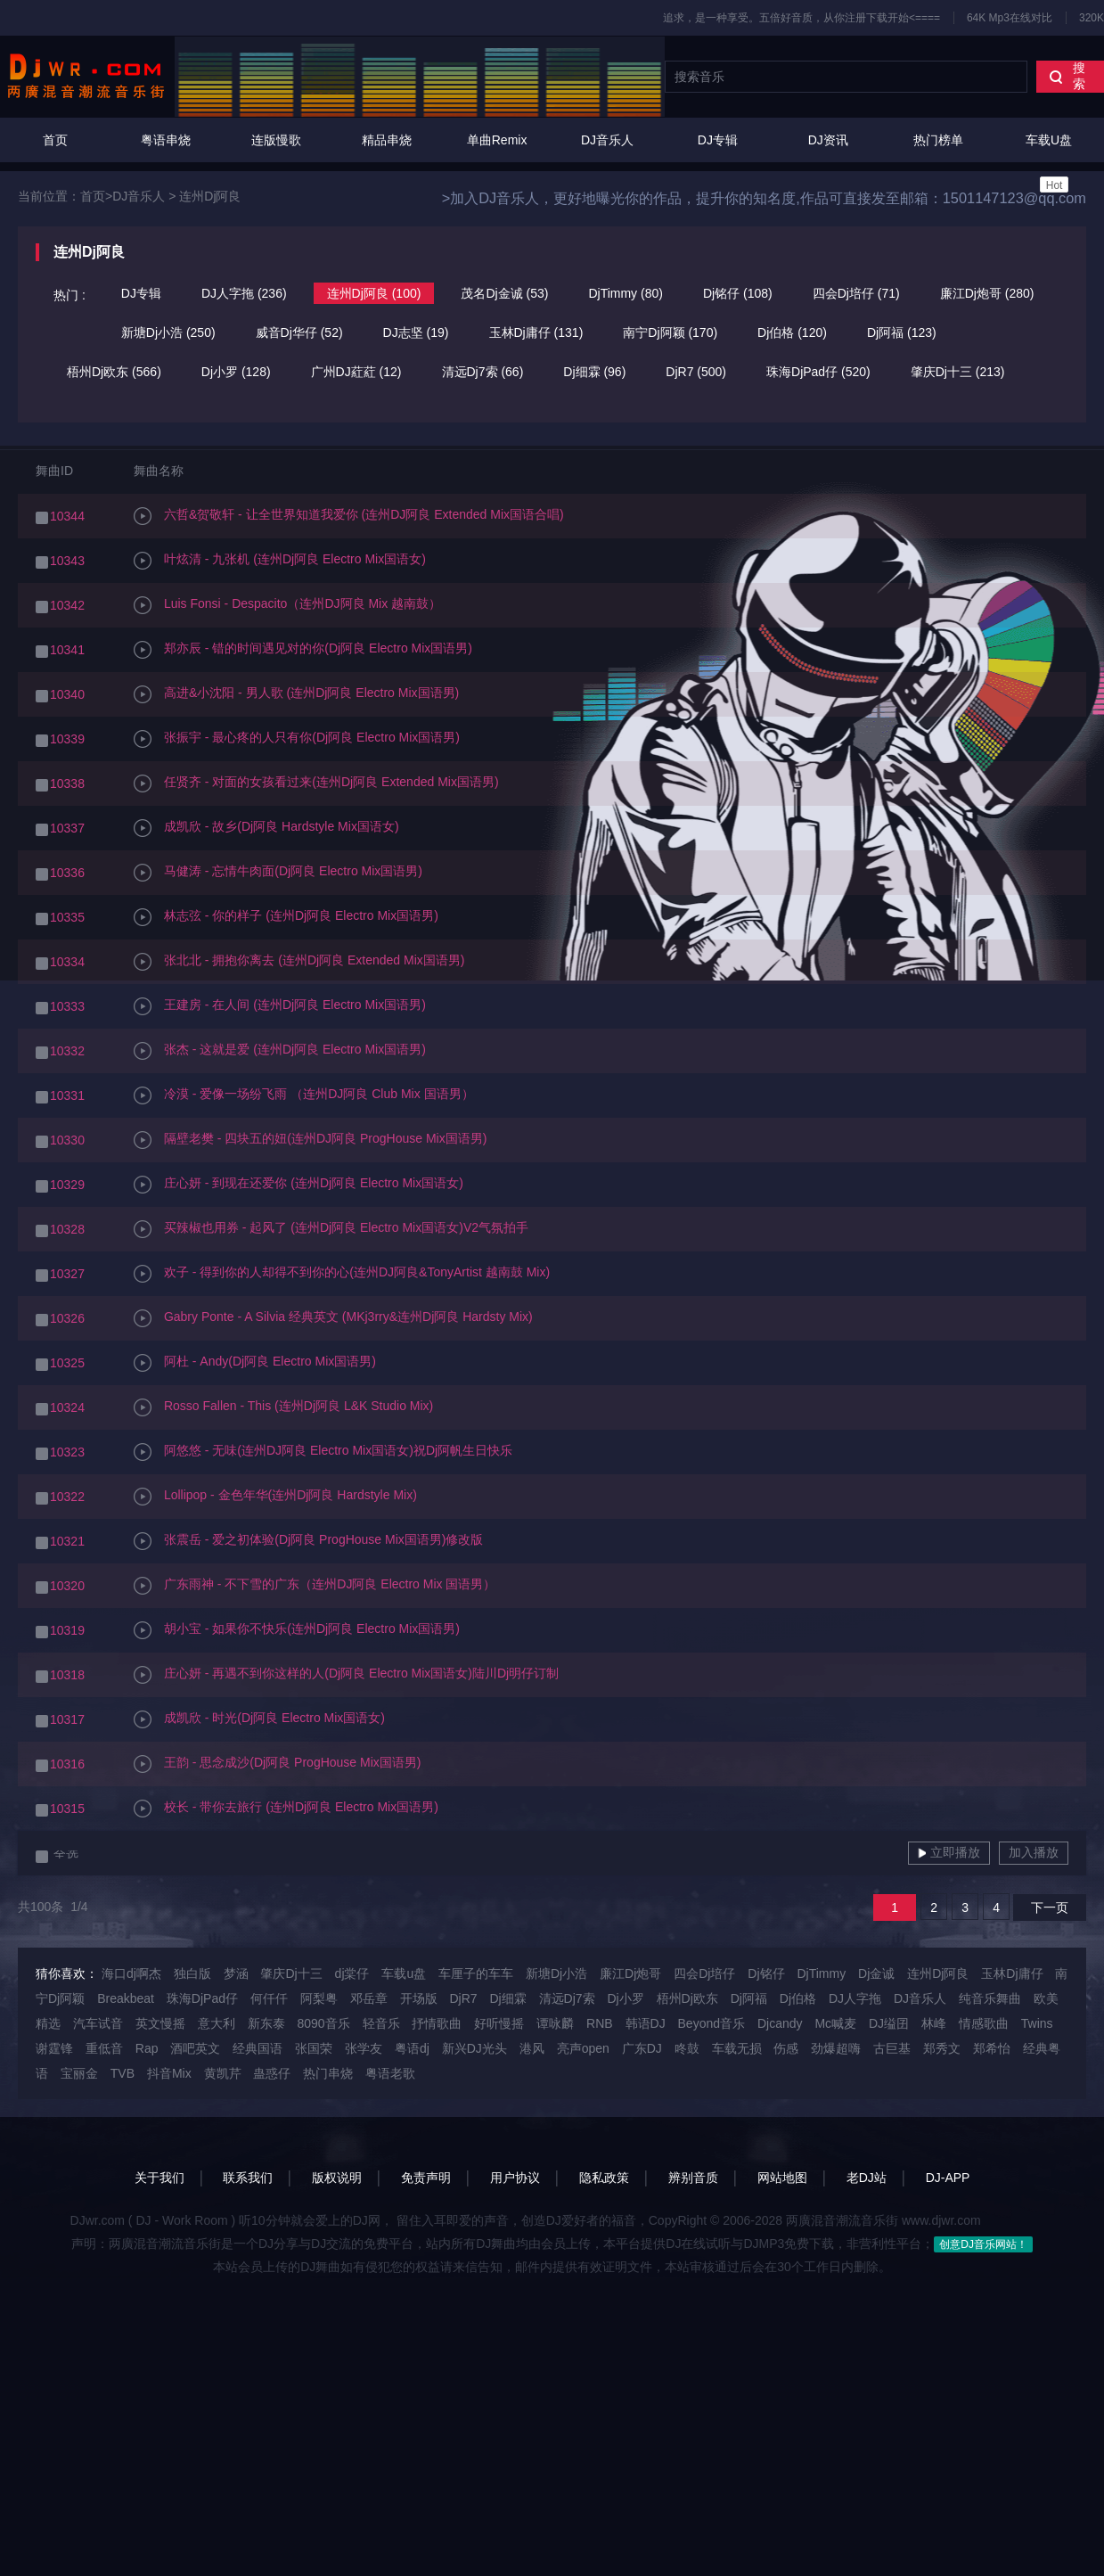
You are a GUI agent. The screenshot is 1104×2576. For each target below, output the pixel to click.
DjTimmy (821, 1973)
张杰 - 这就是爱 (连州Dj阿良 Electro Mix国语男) (280, 1051)
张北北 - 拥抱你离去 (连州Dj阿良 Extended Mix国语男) (299, 962)
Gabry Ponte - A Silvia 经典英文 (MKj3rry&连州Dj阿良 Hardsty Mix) (333, 1318)
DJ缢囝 (889, 2023)
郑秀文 (942, 2048)
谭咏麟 (555, 2023)
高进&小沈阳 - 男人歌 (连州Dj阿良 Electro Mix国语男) (296, 694)
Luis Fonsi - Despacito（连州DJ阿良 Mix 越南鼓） (287, 605)
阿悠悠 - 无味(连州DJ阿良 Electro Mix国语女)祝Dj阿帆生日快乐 (323, 1452)
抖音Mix (169, 2073)
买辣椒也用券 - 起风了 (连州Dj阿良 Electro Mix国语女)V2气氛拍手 (331, 1229)
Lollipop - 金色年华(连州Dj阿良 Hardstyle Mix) (275, 1496)
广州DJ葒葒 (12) (356, 372)
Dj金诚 (876, 1973)
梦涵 (236, 1973)
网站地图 (782, 2177)
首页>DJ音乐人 (122, 196)
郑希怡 (991, 2048)
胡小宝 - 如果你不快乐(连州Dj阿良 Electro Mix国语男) (297, 1630)
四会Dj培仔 (704, 1973)
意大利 (216, 2023)
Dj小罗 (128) (236, 372)
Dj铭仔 (766, 1973)
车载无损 (737, 2048)
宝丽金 (79, 2073)
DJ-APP (948, 2177)
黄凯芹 (222, 2073)
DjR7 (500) (696, 372)
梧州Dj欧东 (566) (114, 372)
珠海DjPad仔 (202, 1998)
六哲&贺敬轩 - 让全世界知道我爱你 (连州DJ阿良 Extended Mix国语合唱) (349, 516)
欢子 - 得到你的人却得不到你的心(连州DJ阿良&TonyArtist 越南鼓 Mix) (342, 1274)
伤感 (785, 2048)
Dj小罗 (625, 1998)
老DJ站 (866, 2177)
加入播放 (1034, 1852)
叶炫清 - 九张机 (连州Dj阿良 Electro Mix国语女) (280, 561)
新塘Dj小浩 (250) (168, 332)
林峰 (933, 2023)
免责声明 (426, 2177)
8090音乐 (323, 2023)
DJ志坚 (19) (416, 332)
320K (1091, 18)
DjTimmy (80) (625, 293)
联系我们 (248, 2177)
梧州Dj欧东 (687, 1998)
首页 (55, 140)
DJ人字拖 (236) (244, 293)
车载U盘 (1049, 163)
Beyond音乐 (711, 2023)
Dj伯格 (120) (792, 332)
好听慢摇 (499, 2023)
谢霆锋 (54, 2048)
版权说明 (337, 2177)
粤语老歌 (390, 2073)
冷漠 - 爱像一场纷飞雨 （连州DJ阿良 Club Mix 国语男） (304, 1095)
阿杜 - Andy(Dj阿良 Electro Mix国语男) (255, 1363)
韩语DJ (646, 2023)
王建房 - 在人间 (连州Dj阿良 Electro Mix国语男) (280, 1006)
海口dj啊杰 (131, 1973)
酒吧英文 (195, 2048)
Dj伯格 (798, 1998)
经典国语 (257, 2048)
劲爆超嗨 (836, 2048)
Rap (147, 2048)
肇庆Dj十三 (291, 1973)
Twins (1037, 2023)
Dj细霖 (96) (594, 372)
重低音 (104, 2048)
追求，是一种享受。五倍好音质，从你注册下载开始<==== (801, 18)
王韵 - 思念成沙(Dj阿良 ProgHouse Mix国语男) (277, 1764)
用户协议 (515, 2177)
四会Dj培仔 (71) (856, 293)
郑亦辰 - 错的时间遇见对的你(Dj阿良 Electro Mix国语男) (303, 650)
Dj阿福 (749, 1998)
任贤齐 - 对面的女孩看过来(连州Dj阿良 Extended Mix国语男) (316, 783)
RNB (599, 2023)
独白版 (192, 1973)
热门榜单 (938, 140)
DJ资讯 (828, 140)
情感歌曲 (984, 2023)
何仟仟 (269, 1998)
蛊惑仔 (271, 2073)
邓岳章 (369, 1998)
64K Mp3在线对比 (1009, 18)
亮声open (583, 2048)
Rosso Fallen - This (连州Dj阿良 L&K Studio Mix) (283, 1407)
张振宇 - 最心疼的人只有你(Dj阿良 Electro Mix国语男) (297, 739)
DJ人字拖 (855, 1998)
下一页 (1049, 1907)
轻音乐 (381, 2023)
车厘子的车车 (475, 1973)
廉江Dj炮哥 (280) (987, 293)
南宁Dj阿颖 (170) (670, 332)
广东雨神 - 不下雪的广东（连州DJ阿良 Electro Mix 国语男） (314, 1586)
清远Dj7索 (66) (483, 372)
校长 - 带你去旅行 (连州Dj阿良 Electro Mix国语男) (286, 1808)
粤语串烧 (166, 140)
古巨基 (892, 2048)
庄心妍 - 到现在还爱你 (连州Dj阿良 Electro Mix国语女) (298, 1185)
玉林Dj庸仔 (1012, 1973)
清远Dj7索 (567, 1998)
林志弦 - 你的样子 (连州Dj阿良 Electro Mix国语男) (286, 917)
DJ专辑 (718, 140)
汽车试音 (98, 2023)
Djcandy (780, 2023)
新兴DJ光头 (474, 2048)
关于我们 (159, 2177)
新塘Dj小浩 (556, 1973)
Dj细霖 (507, 1998)
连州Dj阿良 (210, 196)
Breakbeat (125, 1998)
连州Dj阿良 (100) (374, 293)
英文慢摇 (160, 2023)
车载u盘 (403, 1973)
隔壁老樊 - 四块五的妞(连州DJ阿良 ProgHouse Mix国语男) (310, 1140)
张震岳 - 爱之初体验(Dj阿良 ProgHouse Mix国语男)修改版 (308, 1541)
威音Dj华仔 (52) (299, 332)
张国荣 (313, 2048)
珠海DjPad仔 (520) (818, 372)
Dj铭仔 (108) (738, 293)
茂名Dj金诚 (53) (504, 293)
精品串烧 (387, 140)
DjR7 (463, 1998)
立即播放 (949, 1852)
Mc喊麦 (835, 2023)
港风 (531, 2048)
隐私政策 (604, 2177)
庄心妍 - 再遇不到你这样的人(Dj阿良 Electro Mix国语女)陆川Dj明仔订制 (346, 1675)
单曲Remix (497, 140)
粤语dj (412, 2048)
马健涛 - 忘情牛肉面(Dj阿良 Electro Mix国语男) (278, 873)
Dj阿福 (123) (901, 332)
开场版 (419, 1998)
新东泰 (266, 2023)
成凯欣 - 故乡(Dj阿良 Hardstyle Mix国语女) (266, 828)
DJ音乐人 (607, 140)
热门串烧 (328, 2073)
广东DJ (642, 2048)
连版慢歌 (276, 140)
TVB (122, 2073)
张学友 (363, 2048)
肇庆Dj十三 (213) (958, 372)
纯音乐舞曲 (990, 1998)
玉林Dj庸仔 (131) (536, 332)
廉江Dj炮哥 (630, 1973)
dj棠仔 (352, 1973)
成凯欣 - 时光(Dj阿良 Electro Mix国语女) (259, 1719)
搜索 (1067, 76)
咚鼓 (687, 2048)
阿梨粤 (319, 1998)
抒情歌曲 (437, 2023)
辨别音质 (693, 2177)
